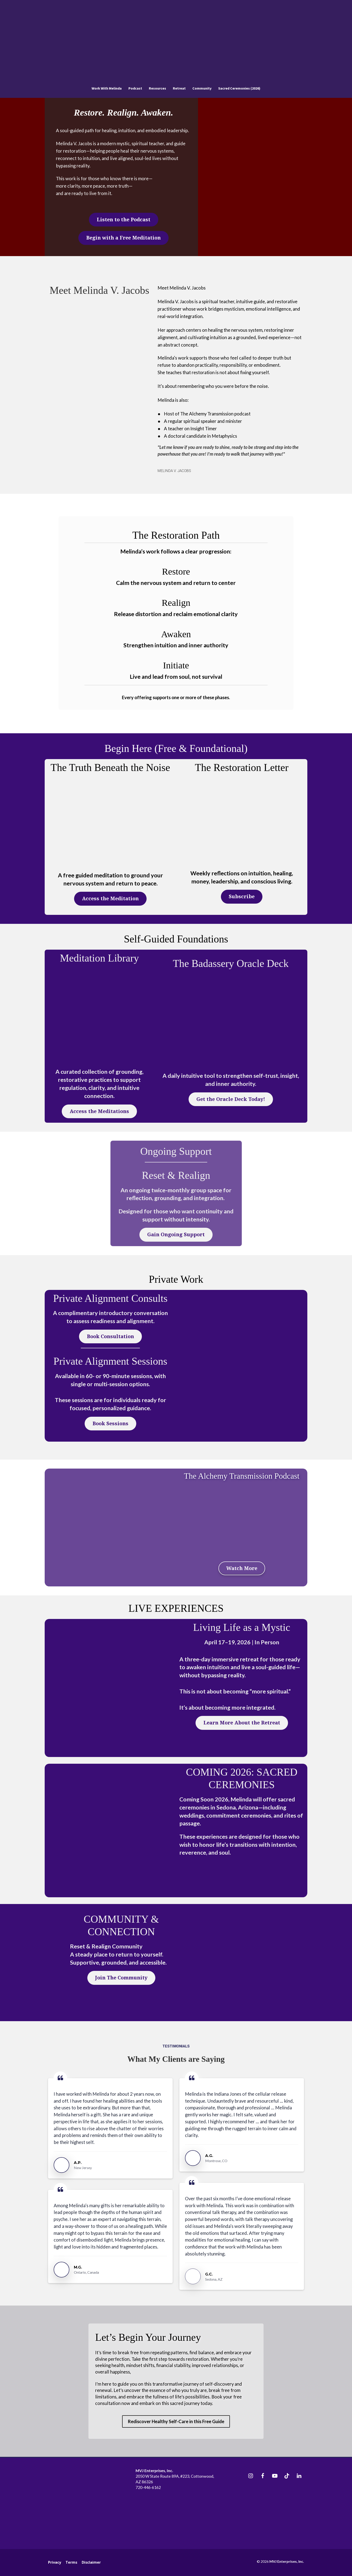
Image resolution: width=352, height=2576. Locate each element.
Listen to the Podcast (123, 219)
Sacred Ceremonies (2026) (239, 88)
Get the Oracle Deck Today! (230, 1099)
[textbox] (123, 164)
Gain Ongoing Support (176, 1234)
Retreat (179, 88)
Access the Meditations (99, 1111)
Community (201, 88)
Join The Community (121, 1978)
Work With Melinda (107, 88)
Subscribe (242, 896)
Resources (157, 88)
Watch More (241, 1568)
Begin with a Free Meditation (123, 238)
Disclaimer (91, 2562)
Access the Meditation (110, 898)
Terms (71, 2562)
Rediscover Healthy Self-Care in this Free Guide (176, 2421)
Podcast (135, 88)
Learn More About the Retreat (241, 1723)
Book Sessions (110, 1423)
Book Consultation (110, 1336)
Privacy (54, 2562)
